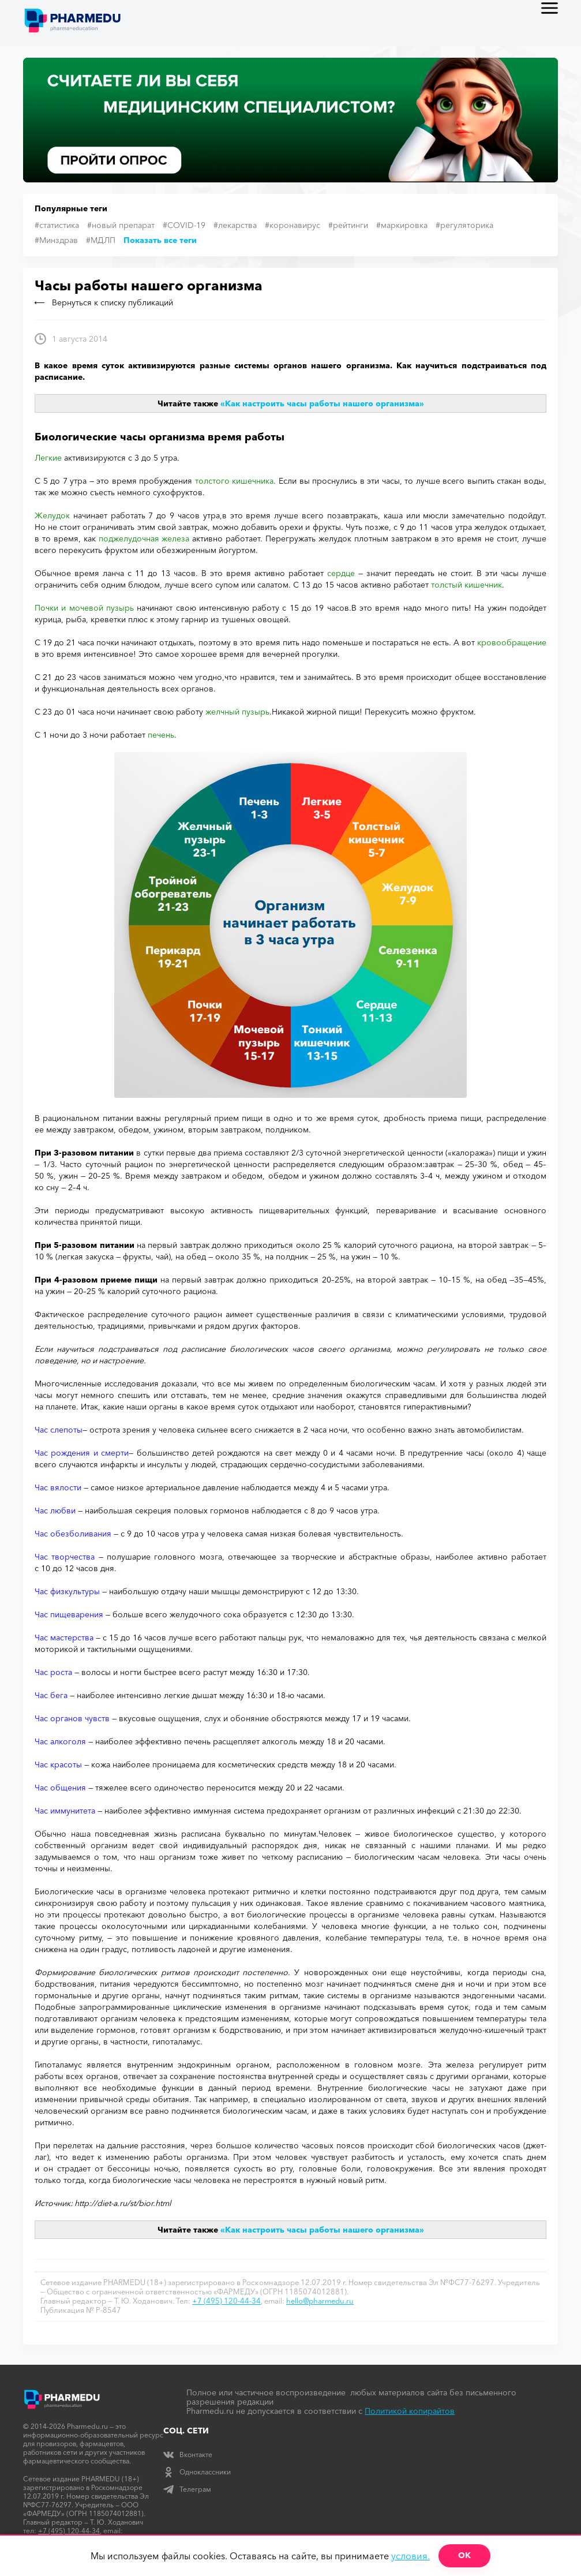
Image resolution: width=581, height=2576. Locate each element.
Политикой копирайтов (410, 2411)
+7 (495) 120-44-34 (226, 2300)
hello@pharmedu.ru (320, 2300)
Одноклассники (197, 2471)
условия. (410, 2556)
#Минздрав (56, 240)
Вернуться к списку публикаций (104, 302)
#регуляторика (464, 225)
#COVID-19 (184, 225)
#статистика (57, 225)
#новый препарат (121, 225)
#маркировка (402, 225)
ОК (464, 2555)
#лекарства (235, 225)
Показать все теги (160, 240)
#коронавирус (292, 225)
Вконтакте (187, 2454)
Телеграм (187, 2489)
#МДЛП (100, 240)
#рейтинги (348, 225)
